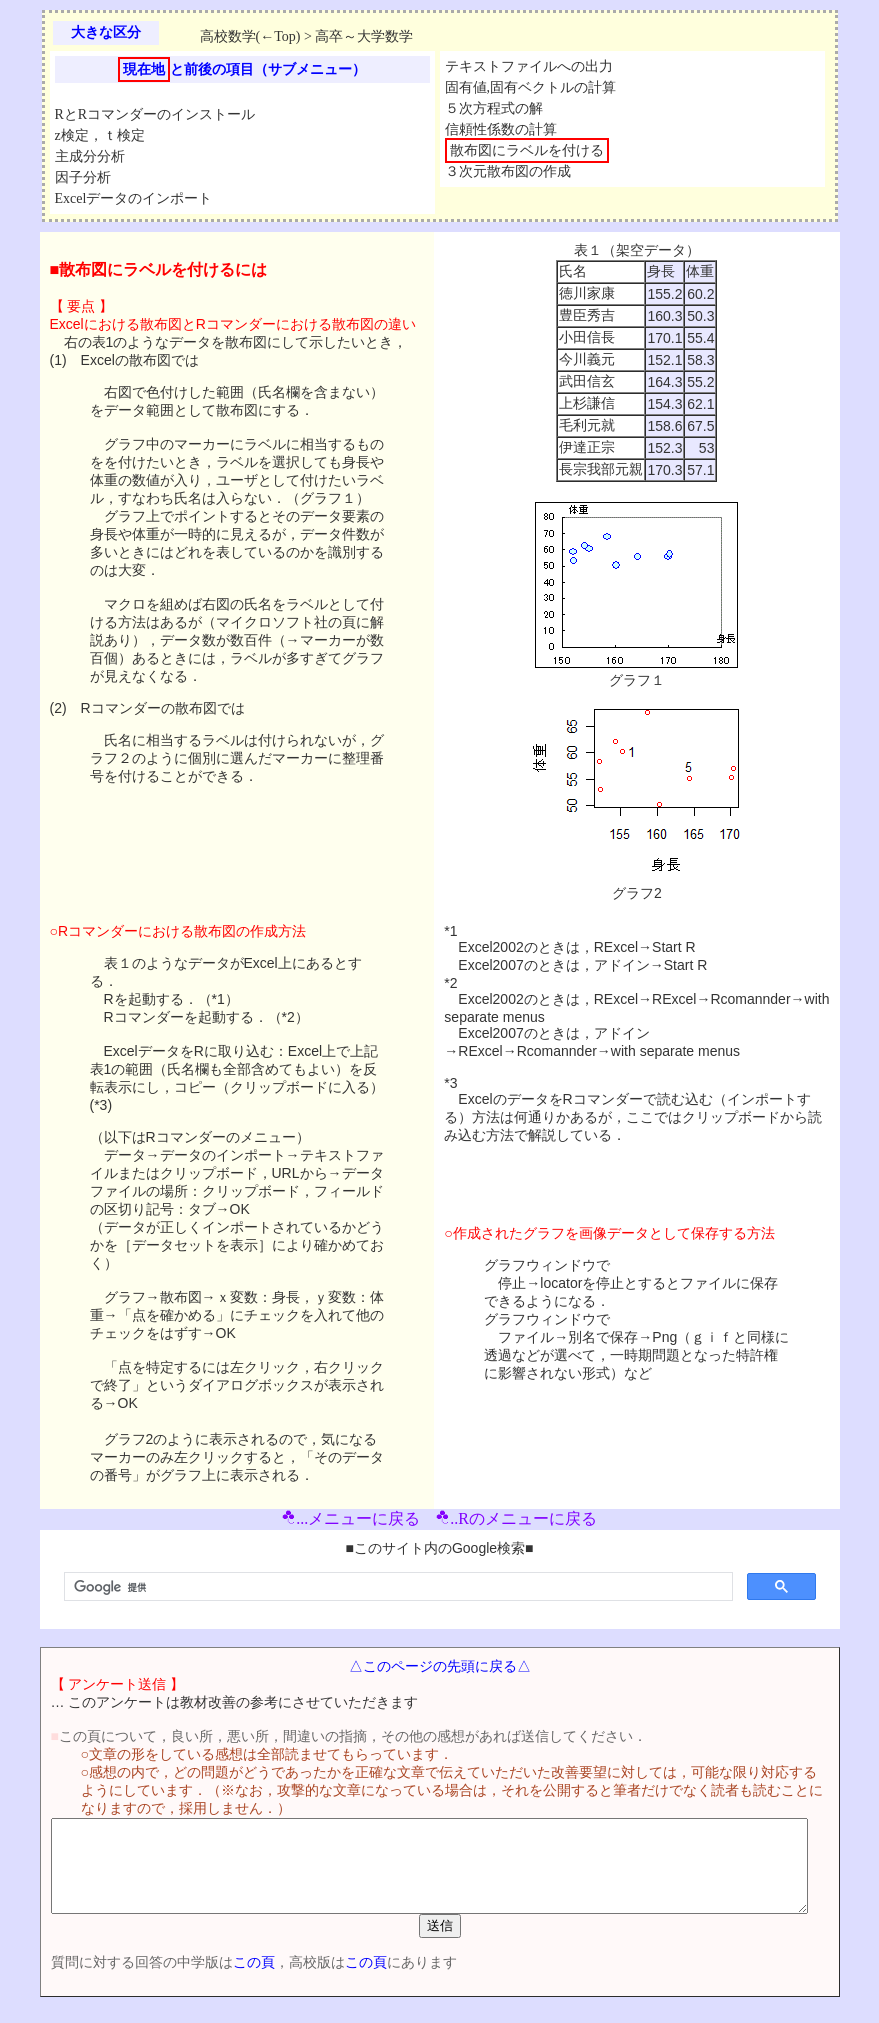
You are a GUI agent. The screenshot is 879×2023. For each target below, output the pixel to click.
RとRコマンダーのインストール (155, 114)
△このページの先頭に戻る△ (444, 1666)
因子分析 (83, 177)
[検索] (396, 1587)
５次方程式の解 (494, 108)
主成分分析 (90, 156)
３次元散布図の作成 (508, 171)
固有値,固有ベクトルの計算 (531, 87)
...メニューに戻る (351, 1518)
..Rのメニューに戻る (516, 1518)
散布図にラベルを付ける (527, 150)
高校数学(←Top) (250, 36)
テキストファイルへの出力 (529, 66)
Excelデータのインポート (134, 198)
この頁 (222, 1980)
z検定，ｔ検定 (100, 135)
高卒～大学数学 (364, 36)
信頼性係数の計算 (501, 129)
